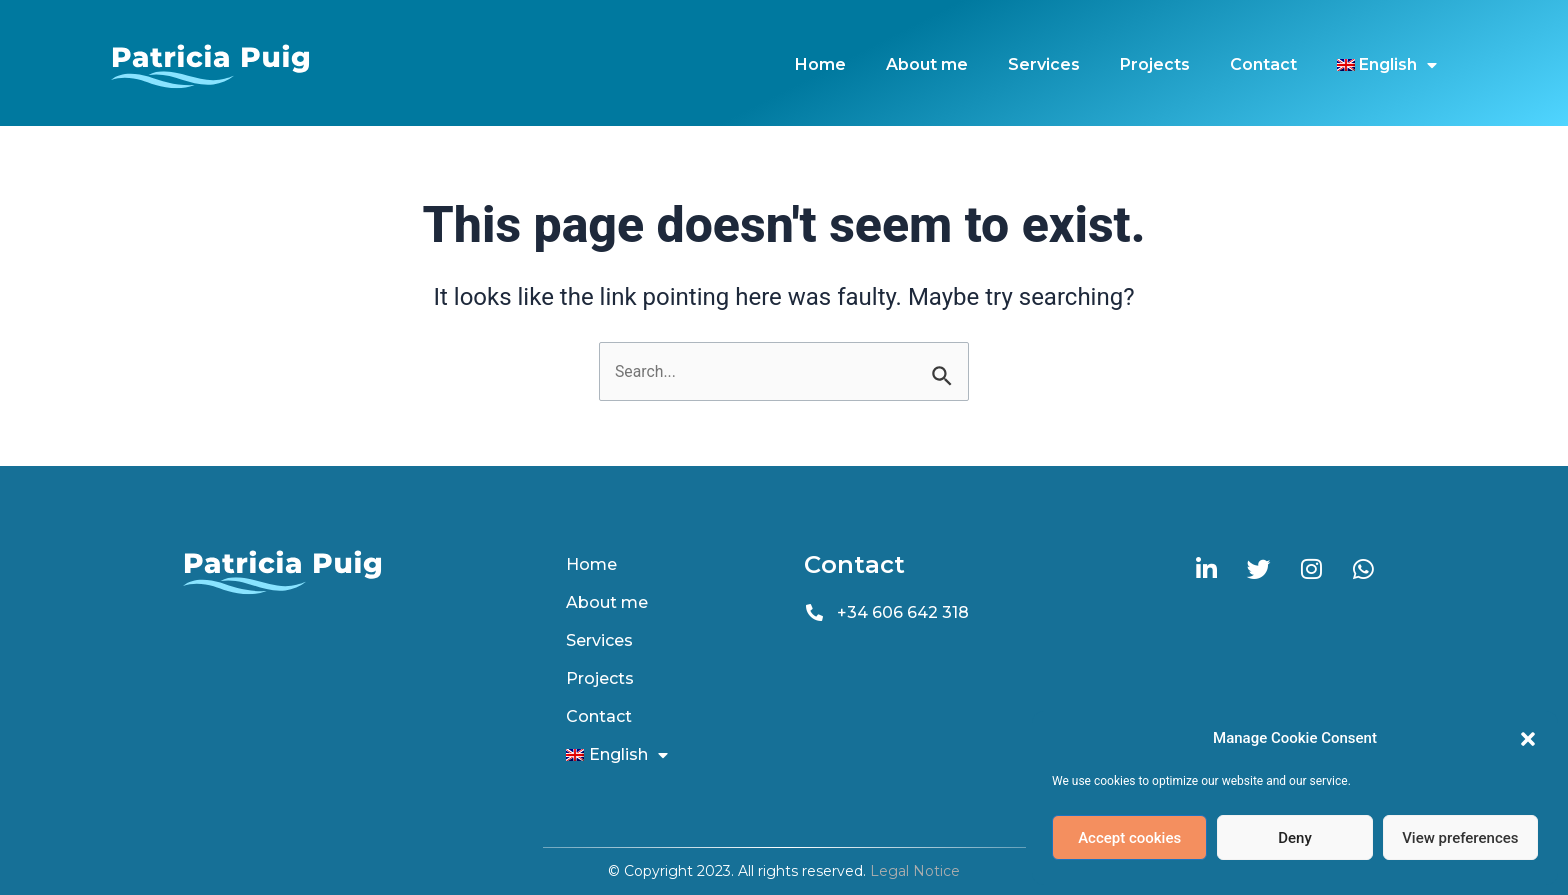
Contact (1263, 64)
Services (1044, 64)
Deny (1295, 838)
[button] (1528, 739)
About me (927, 64)
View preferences (1460, 838)
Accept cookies (1129, 838)
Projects (1155, 64)
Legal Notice (915, 871)
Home (820, 64)
